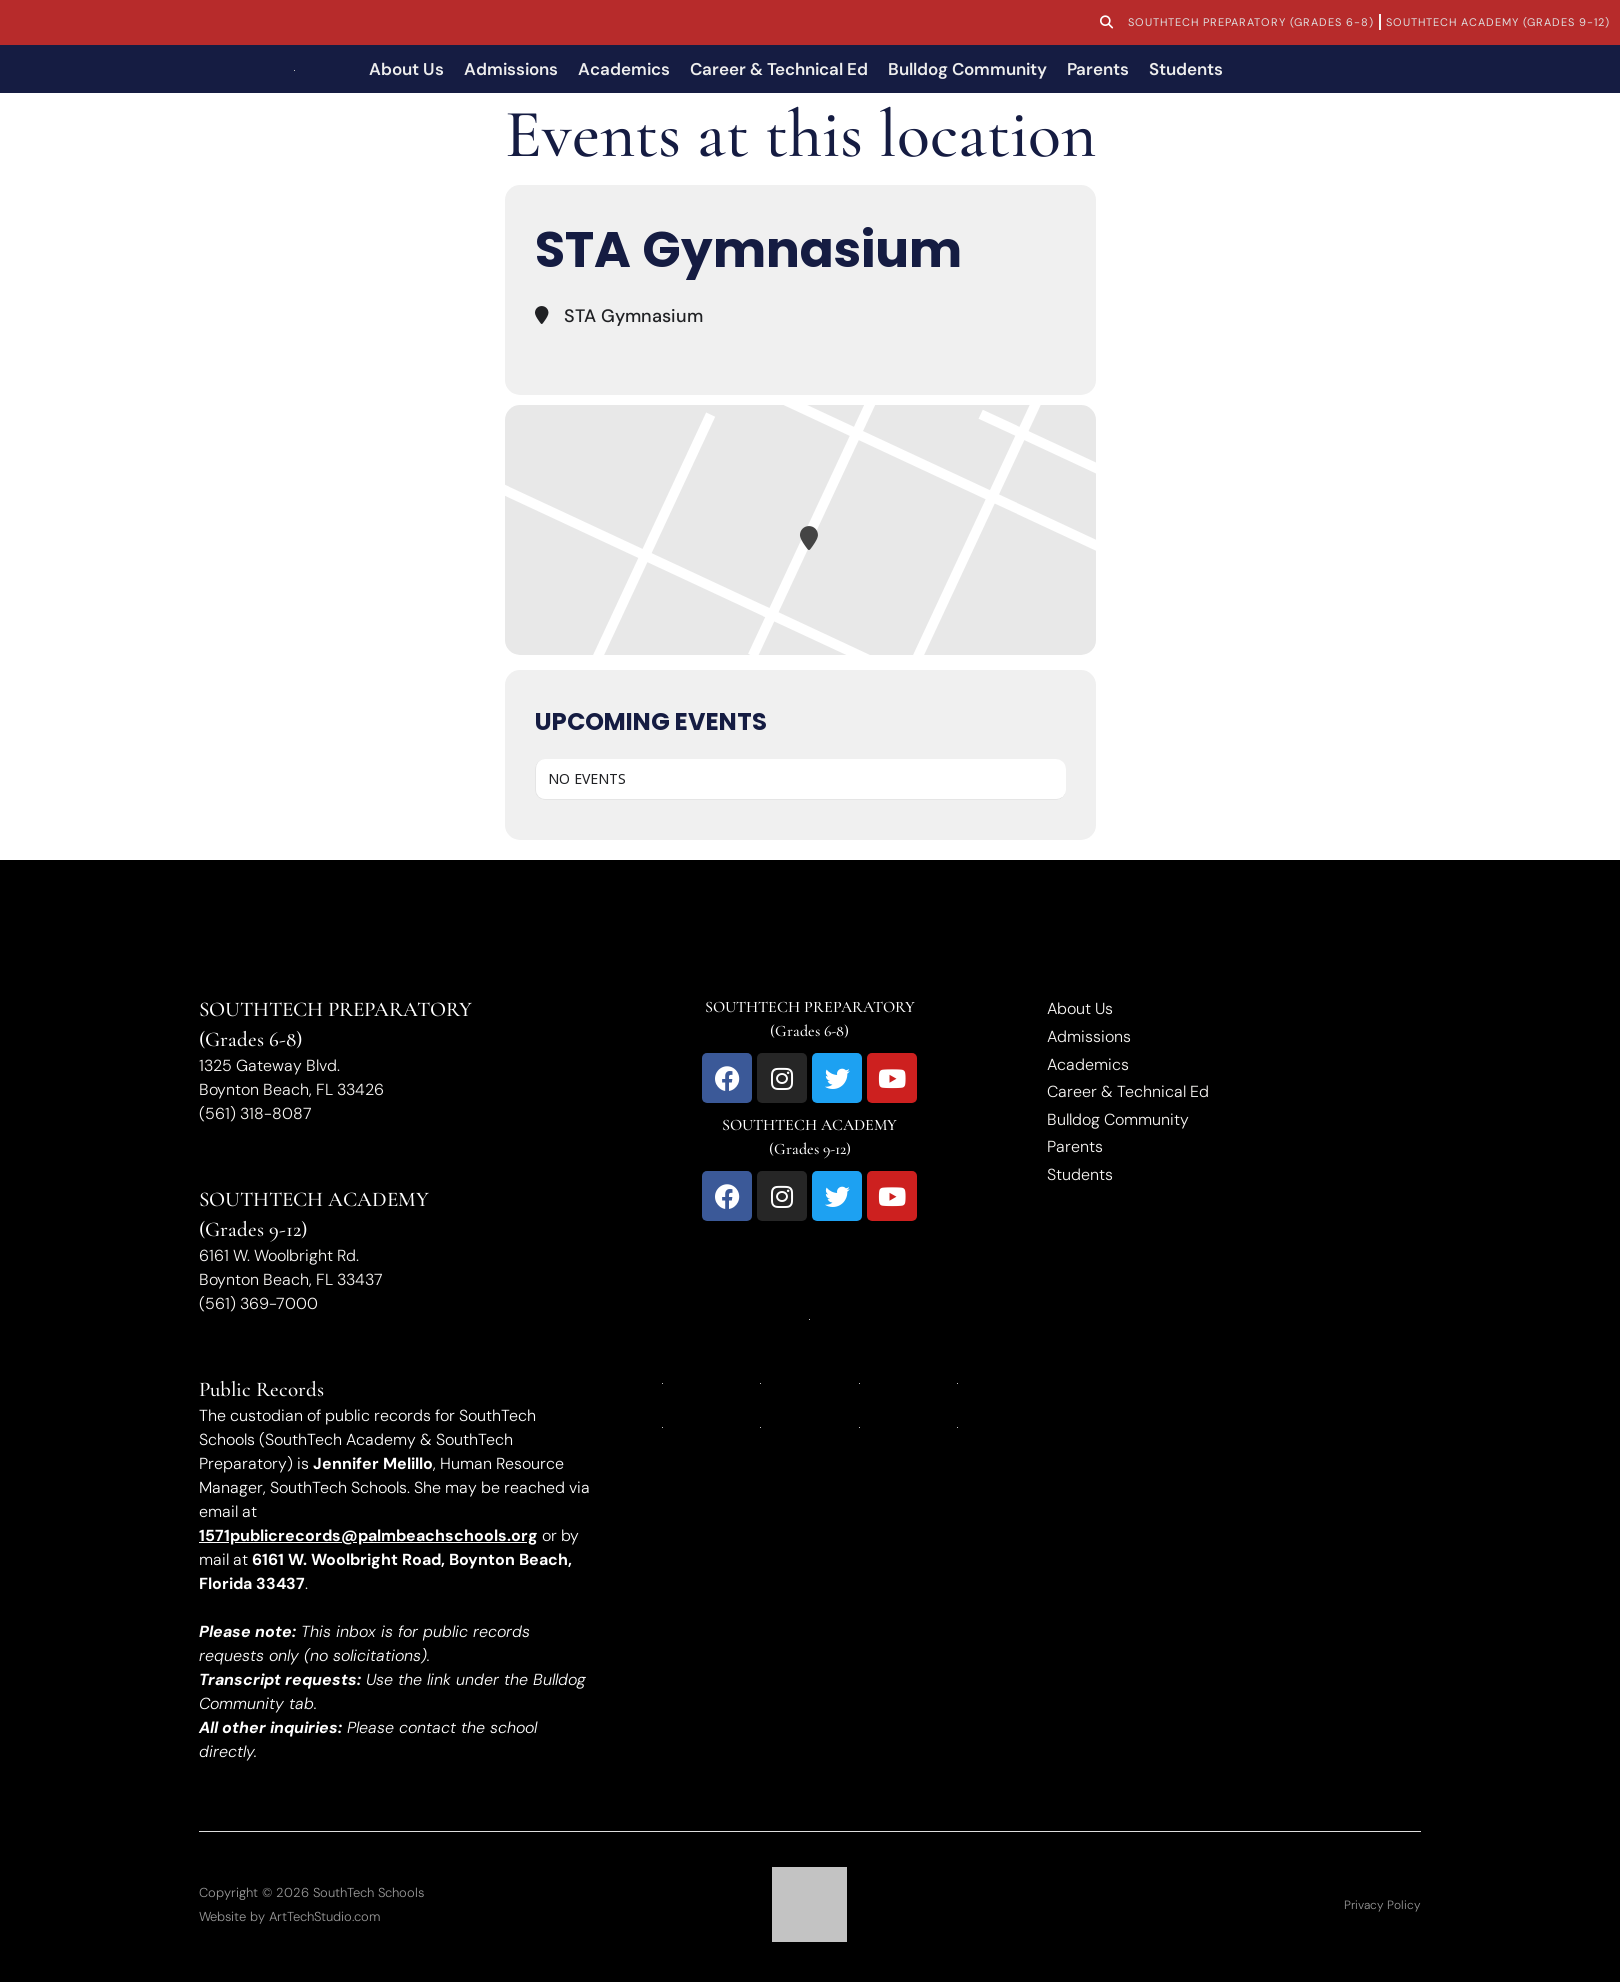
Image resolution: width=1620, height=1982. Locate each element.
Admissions (511, 69)
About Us (406, 69)
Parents (1098, 69)
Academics (624, 69)
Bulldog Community (967, 69)
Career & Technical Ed (779, 69)
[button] (1106, 23)
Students (1186, 69)
